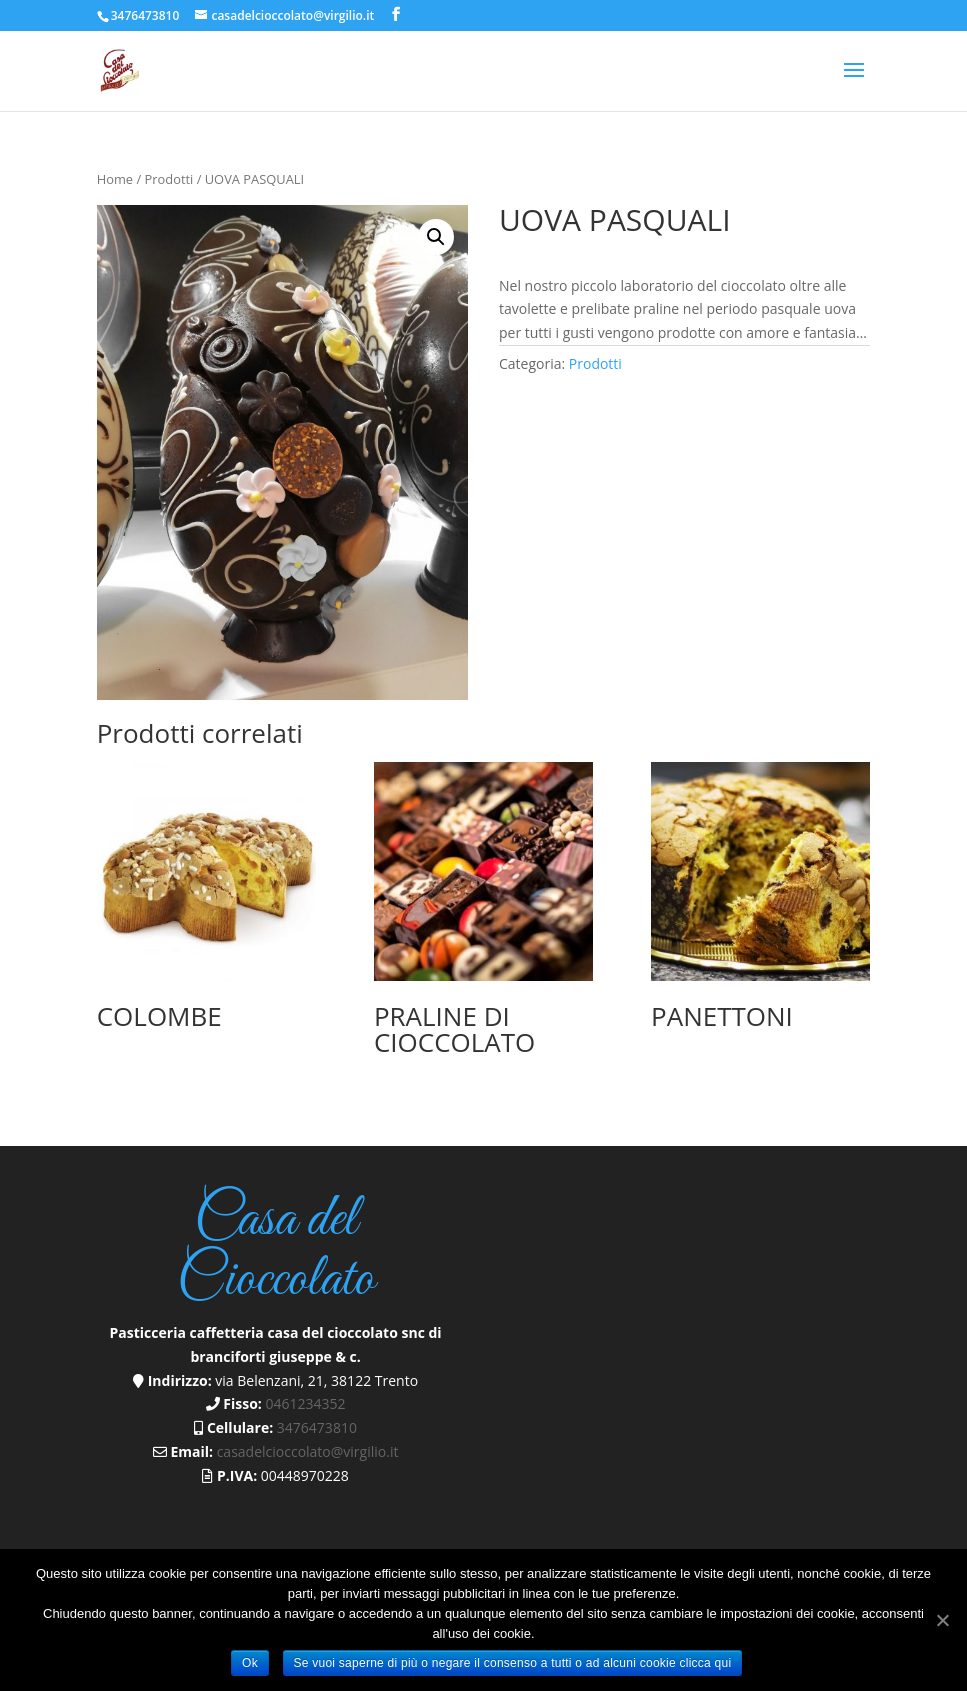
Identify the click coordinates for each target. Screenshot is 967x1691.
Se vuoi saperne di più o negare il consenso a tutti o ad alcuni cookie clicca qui (513, 1663)
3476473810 (145, 15)
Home (115, 179)
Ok (250, 1663)
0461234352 (305, 1403)
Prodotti (169, 179)
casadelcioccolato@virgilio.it (308, 1451)
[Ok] (942, 1620)
